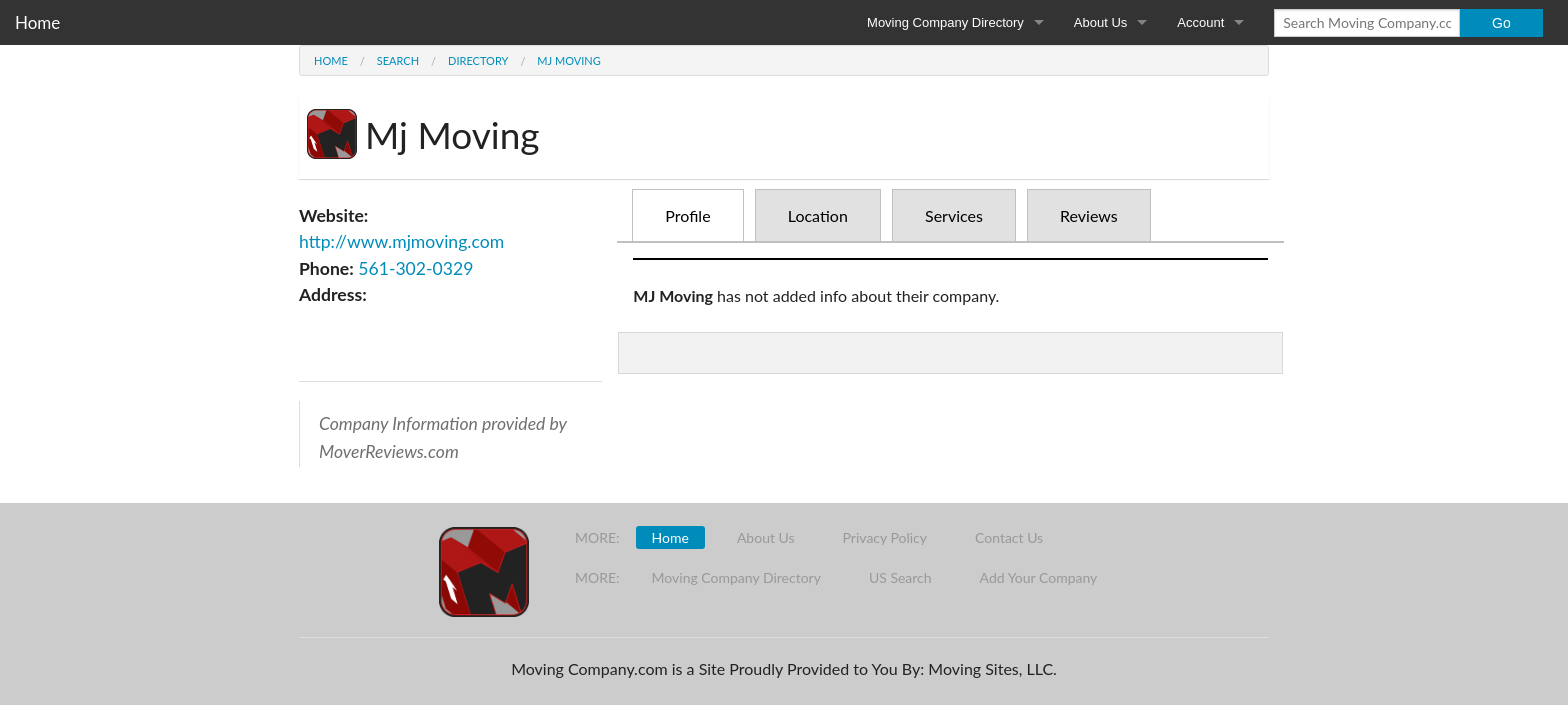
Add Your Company (1039, 577)
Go (1501, 23)
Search (398, 60)
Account (1200, 22)
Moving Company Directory (945, 22)
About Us (1100, 22)
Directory (478, 60)
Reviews (1089, 215)
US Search (900, 577)
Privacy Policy (885, 537)
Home (37, 22)
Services (954, 215)
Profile (687, 215)
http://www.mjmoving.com (401, 241)
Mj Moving (568, 60)
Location (818, 215)
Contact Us (1009, 537)
